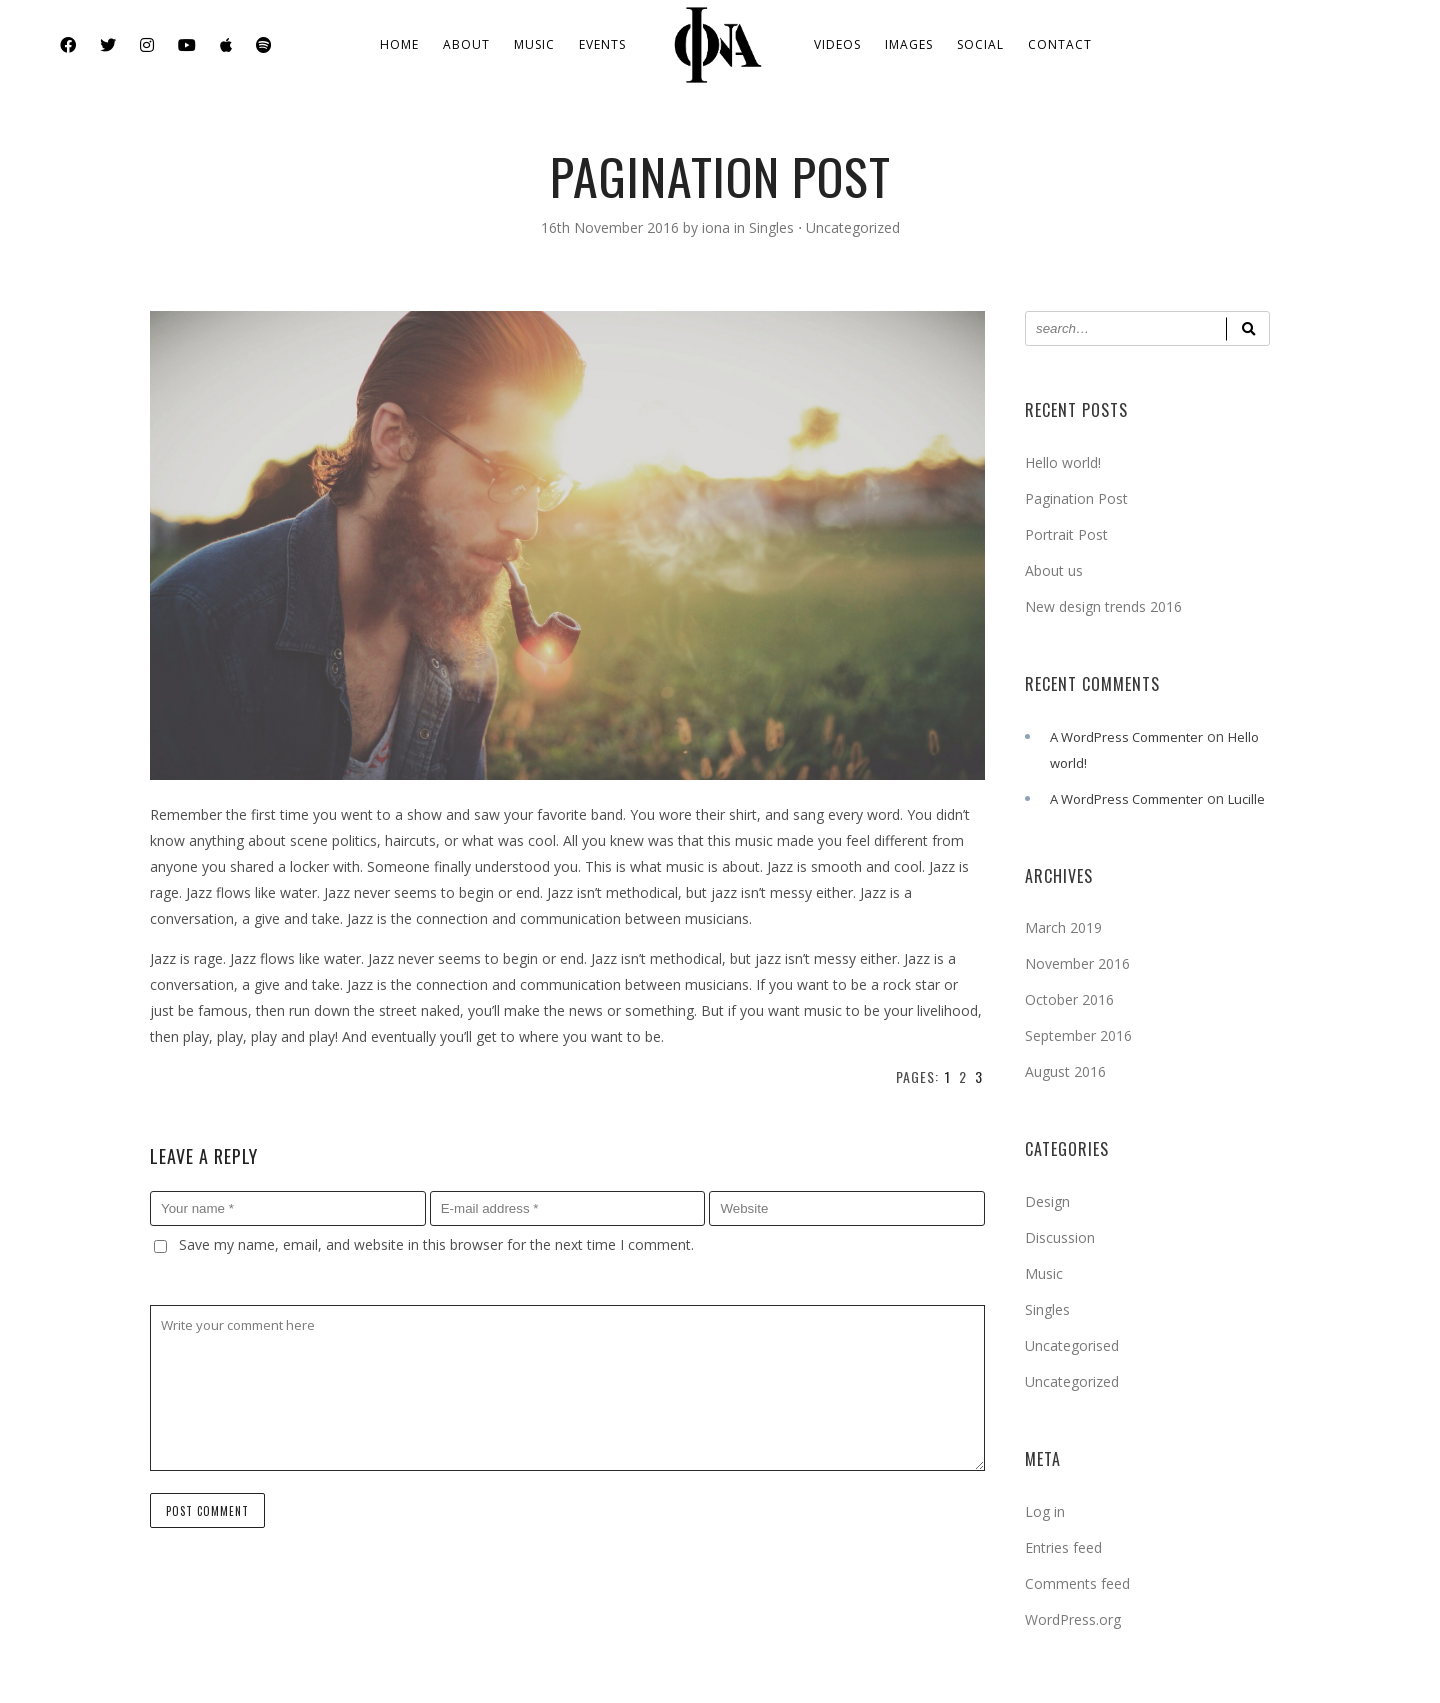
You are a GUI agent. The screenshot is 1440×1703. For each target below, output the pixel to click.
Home (399, 44)
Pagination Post (1076, 498)
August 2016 (1065, 1071)
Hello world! (1063, 462)
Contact (1060, 44)
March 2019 (1063, 927)
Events (602, 44)
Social (980, 44)
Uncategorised (1072, 1345)
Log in (1045, 1511)
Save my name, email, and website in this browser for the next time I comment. (436, 1244)
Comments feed (1077, 1583)
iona (718, 227)
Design (1047, 1201)
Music (534, 44)
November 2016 (1077, 963)
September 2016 (1078, 1035)
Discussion (1060, 1237)
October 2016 (1069, 999)
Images (909, 44)
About (466, 44)
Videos (837, 44)
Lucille (1246, 799)
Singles (771, 227)
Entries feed (1063, 1547)
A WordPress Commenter (1126, 737)
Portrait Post (1066, 534)
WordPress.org (1073, 1619)
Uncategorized (853, 227)
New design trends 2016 (1103, 606)
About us (1054, 570)
